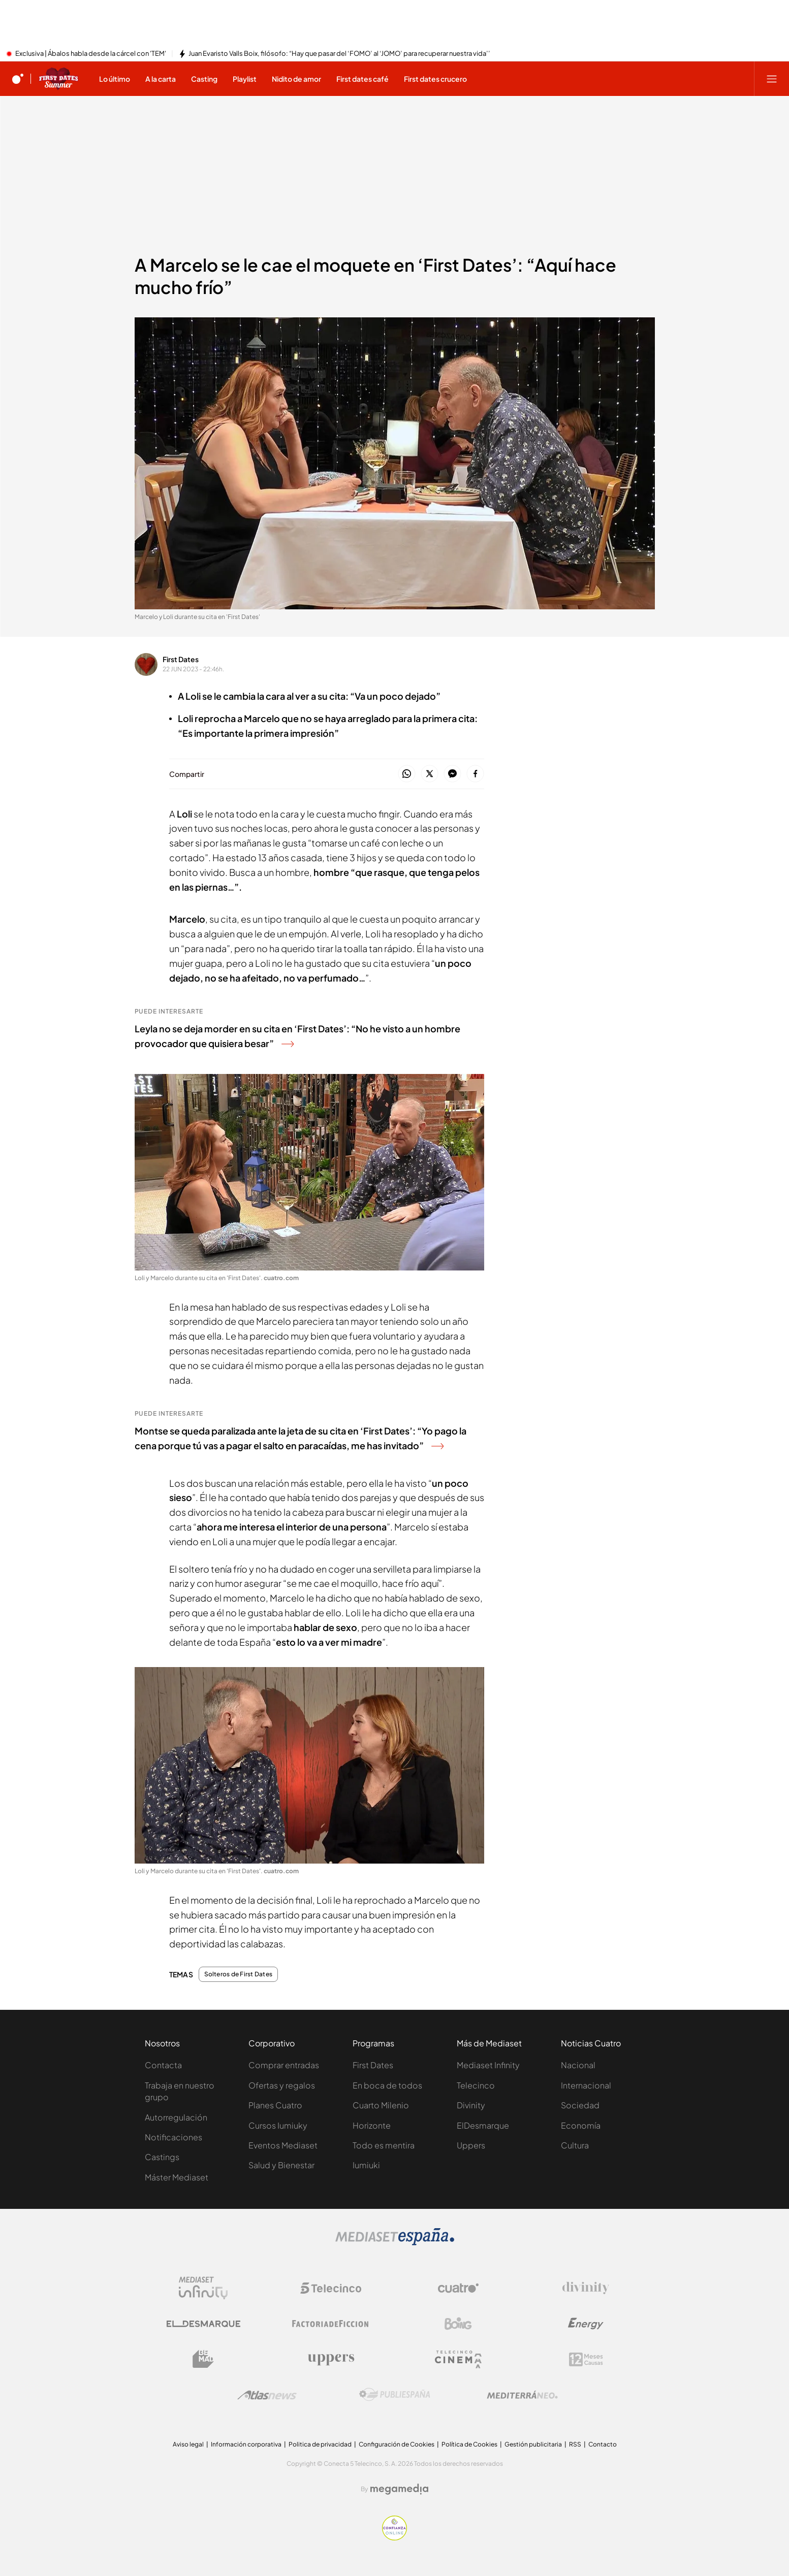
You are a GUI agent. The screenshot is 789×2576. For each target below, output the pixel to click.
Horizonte (372, 2125)
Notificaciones (173, 2137)
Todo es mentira (384, 2145)
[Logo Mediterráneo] (522, 2395)
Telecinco (476, 2085)
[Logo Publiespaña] (394, 2394)
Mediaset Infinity (488, 2065)
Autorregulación (176, 2117)
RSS (575, 2444)
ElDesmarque (483, 2125)
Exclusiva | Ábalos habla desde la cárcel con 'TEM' (90, 54)
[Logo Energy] (586, 2323)
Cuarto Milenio (381, 2105)
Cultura (575, 2145)
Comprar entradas (283, 2065)
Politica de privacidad (320, 2444)
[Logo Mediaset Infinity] (203, 2288)
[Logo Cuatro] (458, 2288)
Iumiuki (366, 2165)
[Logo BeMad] (203, 2359)
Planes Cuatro (275, 2105)
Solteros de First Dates (238, 1974)
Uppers (471, 2145)
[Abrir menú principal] (772, 79)
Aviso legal (188, 2444)
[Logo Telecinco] (330, 2288)
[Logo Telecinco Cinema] (458, 2359)
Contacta (163, 2065)
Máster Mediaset (176, 2177)
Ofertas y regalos (281, 2085)
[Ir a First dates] (58, 78)
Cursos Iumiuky (277, 2125)
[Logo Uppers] (331, 2359)
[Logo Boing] (458, 2323)
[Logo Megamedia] (399, 2489)
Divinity (471, 2105)
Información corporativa (246, 2444)
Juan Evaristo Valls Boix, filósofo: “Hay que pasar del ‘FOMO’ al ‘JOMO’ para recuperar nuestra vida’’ (339, 54)
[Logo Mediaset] (395, 2242)
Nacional (578, 2065)
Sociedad (580, 2105)
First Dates (181, 659)
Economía (581, 2125)
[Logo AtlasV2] (267, 2395)
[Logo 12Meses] (586, 2359)
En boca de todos (387, 2085)
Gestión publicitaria (533, 2444)
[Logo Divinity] (585, 2288)
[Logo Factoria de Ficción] (330, 2323)
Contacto (602, 2444)
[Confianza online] (394, 2537)
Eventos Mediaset (283, 2145)
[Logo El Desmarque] (203, 2324)
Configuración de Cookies (396, 2444)
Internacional (586, 2085)
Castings (162, 2156)
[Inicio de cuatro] (17, 79)
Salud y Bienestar (281, 2165)
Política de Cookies (469, 2444)
